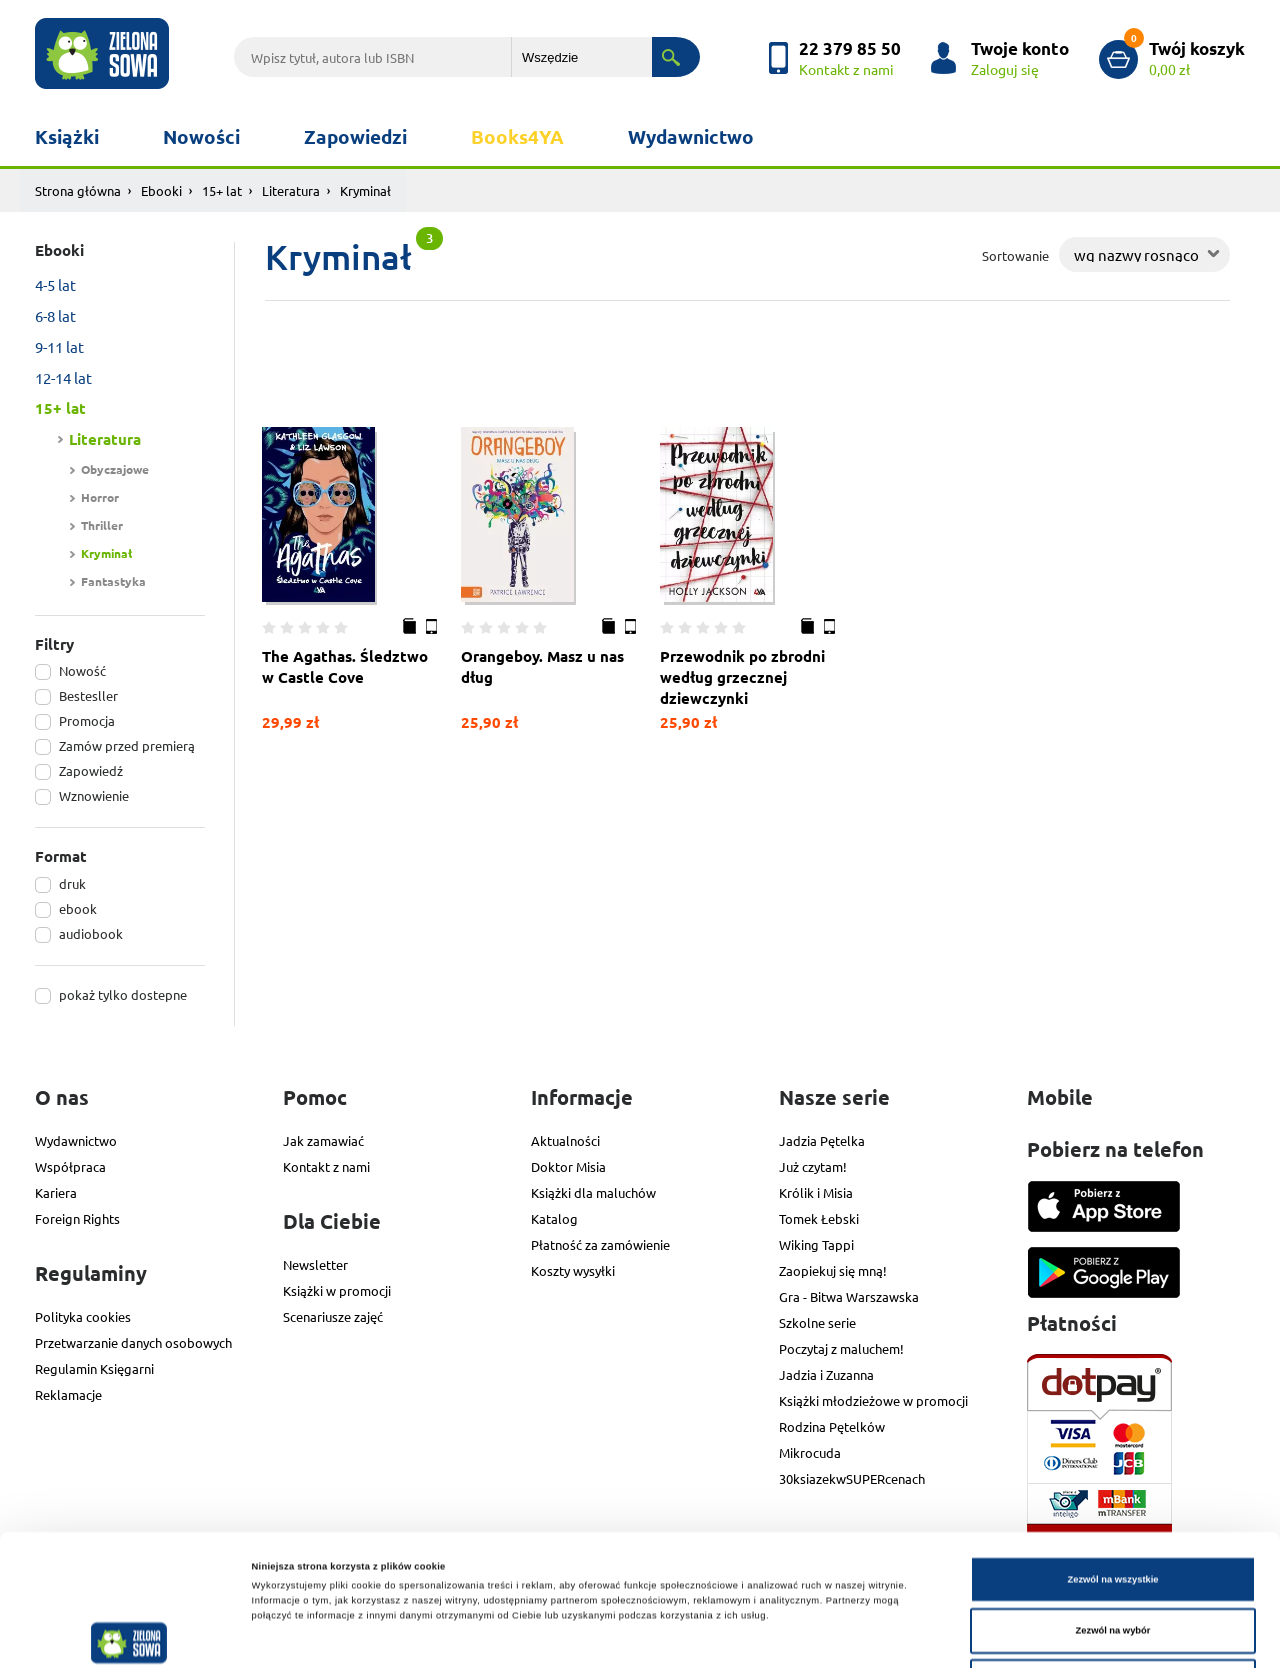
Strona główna (78, 190)
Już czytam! (813, 1166)
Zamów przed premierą (127, 745)
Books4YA (517, 136)
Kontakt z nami (326, 1166)
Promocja (87, 720)
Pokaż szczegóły (841, 1635)
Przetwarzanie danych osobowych (133, 1342)
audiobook (91, 933)
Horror (100, 497)
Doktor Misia (568, 1166)
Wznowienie (94, 795)
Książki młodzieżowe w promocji (873, 1400)
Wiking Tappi (816, 1244)
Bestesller (88, 695)
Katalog (554, 1218)
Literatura (291, 190)
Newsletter (315, 1264)
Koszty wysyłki (573, 1270)
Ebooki (161, 190)
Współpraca (70, 1166)
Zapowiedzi (355, 136)
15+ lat (222, 190)
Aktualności (565, 1140)
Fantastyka (113, 581)
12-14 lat (63, 377)
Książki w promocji (337, 1290)
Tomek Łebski (819, 1218)
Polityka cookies (83, 1316)
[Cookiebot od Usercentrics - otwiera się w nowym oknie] (129, 1634)
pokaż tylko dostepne (123, 994)
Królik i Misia (816, 1192)
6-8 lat (55, 315)
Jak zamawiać (323, 1140)
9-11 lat (59, 346)
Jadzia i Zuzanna (826, 1374)
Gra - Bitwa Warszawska (849, 1296)
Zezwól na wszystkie (1112, 1456)
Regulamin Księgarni (94, 1368)
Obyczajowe (115, 469)
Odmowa (1113, 1559)
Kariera (56, 1192)
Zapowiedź (91, 770)
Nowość (82, 670)
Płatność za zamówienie (600, 1244)
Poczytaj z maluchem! (841, 1348)
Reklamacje (68, 1394)
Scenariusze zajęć (333, 1316)
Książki (67, 136)
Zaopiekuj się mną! (833, 1270)
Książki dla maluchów (593, 1192)
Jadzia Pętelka (822, 1140)
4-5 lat (55, 284)
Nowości (201, 136)
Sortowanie (1015, 255)
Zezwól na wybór (1113, 1508)
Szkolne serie (817, 1322)
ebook (78, 908)
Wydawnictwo (691, 136)
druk (72, 883)
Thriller (102, 525)
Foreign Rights (77, 1218)
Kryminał (106, 553)
